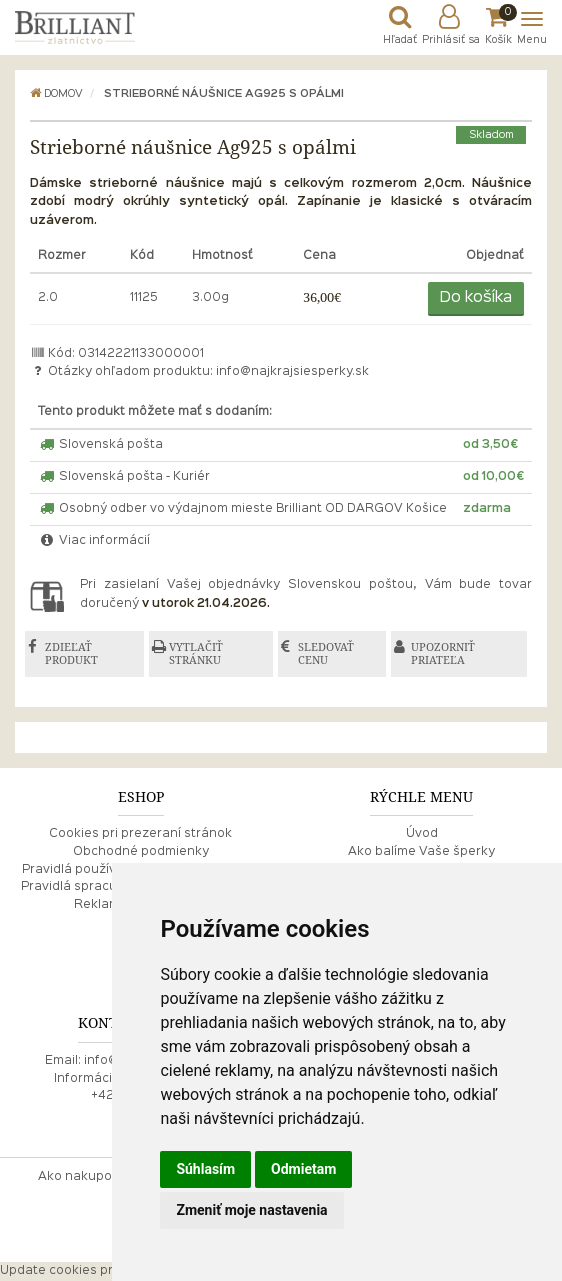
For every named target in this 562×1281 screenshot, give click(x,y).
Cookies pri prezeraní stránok (140, 834)
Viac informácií (94, 541)
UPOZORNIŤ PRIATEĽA (443, 653)
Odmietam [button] (303, 1169)
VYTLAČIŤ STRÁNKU (196, 653)
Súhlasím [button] (205, 1169)
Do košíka (476, 298)
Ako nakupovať (85, 1177)
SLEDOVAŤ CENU (326, 653)
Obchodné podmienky (141, 852)
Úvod (422, 834)
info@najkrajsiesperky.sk (292, 372)
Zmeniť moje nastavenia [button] (251, 1210)
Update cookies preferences (88, 1271)
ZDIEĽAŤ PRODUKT (71, 653)
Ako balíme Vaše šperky (421, 852)
